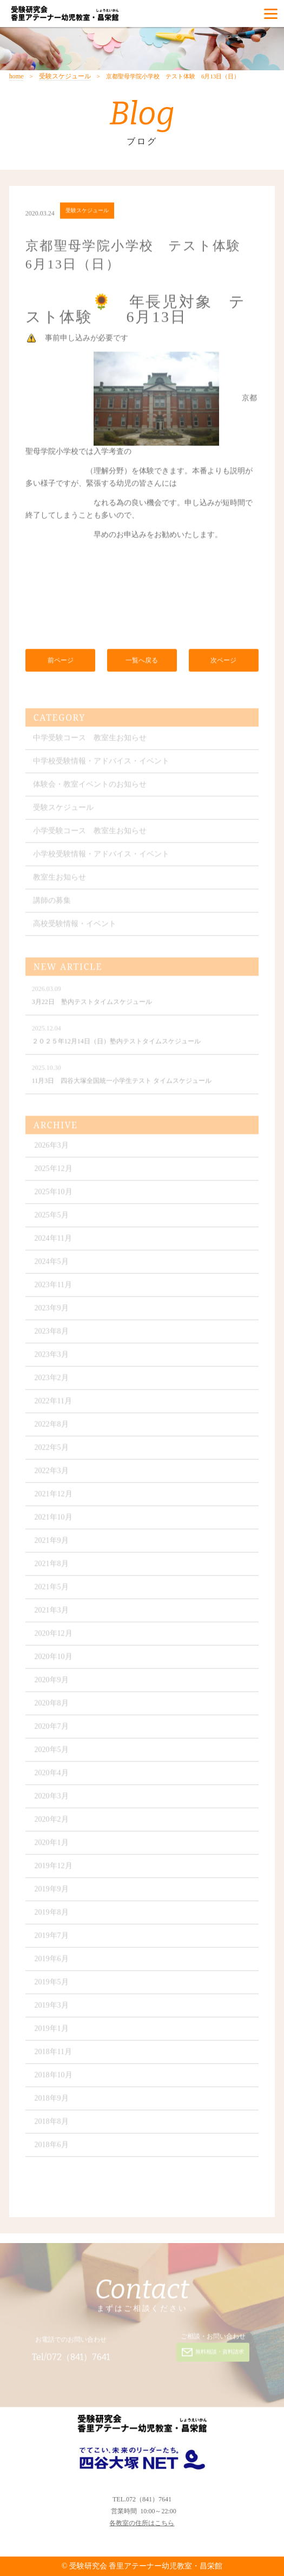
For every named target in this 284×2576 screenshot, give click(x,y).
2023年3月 (52, 1358)
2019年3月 (52, 2009)
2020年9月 (52, 1683)
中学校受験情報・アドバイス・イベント (101, 764)
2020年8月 (52, 1707)
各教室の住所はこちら (141, 2523)
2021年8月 (52, 1567)
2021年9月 (52, 1544)
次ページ (223, 662)
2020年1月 (52, 1846)
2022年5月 (52, 1451)
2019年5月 (52, 1985)
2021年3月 (52, 1614)
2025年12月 (53, 1172)
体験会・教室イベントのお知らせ (90, 788)
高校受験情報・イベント (74, 927)
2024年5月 (52, 1265)
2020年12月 (53, 1637)
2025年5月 (52, 1218)
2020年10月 (53, 1660)
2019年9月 (52, 1892)
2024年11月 (53, 1242)
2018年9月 (52, 2102)
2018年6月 (52, 2148)
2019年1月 (52, 2032)
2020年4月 (52, 1776)
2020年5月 (52, 1753)
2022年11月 (53, 1404)
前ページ (61, 662)
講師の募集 (52, 904)
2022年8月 (52, 1428)
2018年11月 (53, 2055)
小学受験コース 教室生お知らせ (90, 834)
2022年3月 (52, 1474)
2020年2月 (52, 1823)
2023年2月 (52, 1381)
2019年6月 (52, 1962)
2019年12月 (53, 1869)
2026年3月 (52, 1149)
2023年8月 (52, 1335)
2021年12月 (53, 1497)
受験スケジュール (65, 76)
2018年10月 (53, 2078)
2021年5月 (52, 1590)
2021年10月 (53, 1521)
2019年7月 (52, 1939)
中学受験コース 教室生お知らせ (90, 741)
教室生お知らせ (59, 881)
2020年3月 (52, 1800)
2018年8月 (52, 2125)
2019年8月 (52, 1916)
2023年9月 (52, 1311)
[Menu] (271, 13)
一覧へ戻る (142, 662)
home (16, 76)
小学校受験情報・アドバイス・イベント (101, 857)
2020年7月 (52, 1730)
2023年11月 (53, 1288)
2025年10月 (53, 1195)
